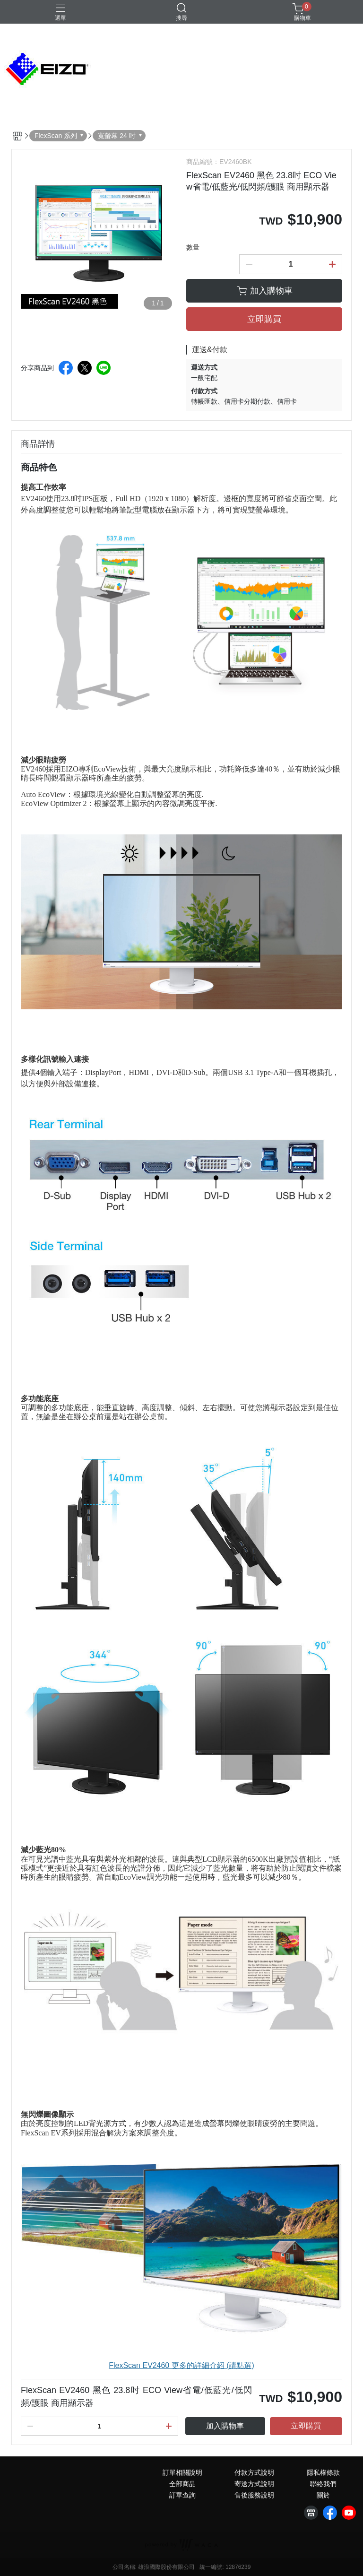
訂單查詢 (182, 2495)
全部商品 (182, 2484)
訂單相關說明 (182, 2472)
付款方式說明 (254, 2472)
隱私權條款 (323, 2472)
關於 (323, 2495)
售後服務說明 (254, 2495)
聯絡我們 (323, 2484)
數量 (192, 247)
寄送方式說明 (254, 2484)
